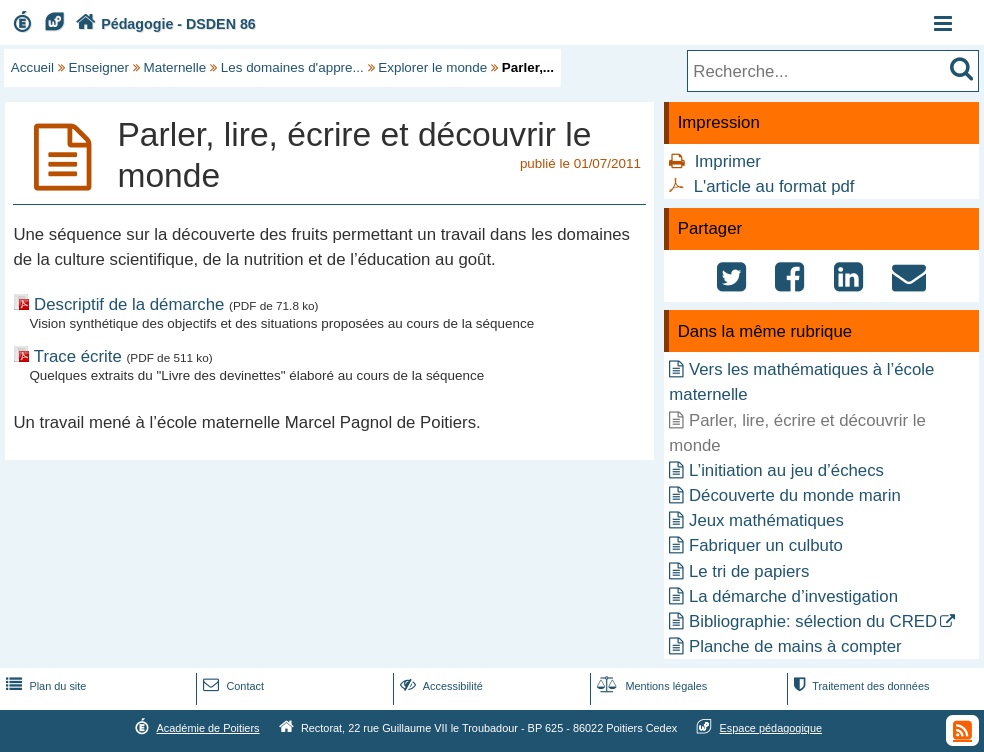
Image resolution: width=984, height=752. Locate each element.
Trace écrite (78, 356)
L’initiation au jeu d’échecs (786, 470)
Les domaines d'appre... (292, 67)
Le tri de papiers (749, 571)
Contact (231, 686)
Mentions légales (650, 686)
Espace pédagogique (771, 728)
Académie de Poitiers (207, 728)
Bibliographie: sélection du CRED (813, 621)
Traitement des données (859, 686)
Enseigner (99, 67)
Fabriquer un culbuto (766, 545)
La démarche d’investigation (793, 596)
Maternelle (175, 67)
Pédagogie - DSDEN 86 (163, 24)
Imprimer (728, 161)
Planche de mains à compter (795, 646)
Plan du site (44, 686)
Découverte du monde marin (795, 495)
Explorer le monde (432, 67)
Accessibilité (439, 686)
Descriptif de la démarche (131, 304)
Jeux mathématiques (766, 520)
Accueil (32, 67)
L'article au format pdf (774, 186)
